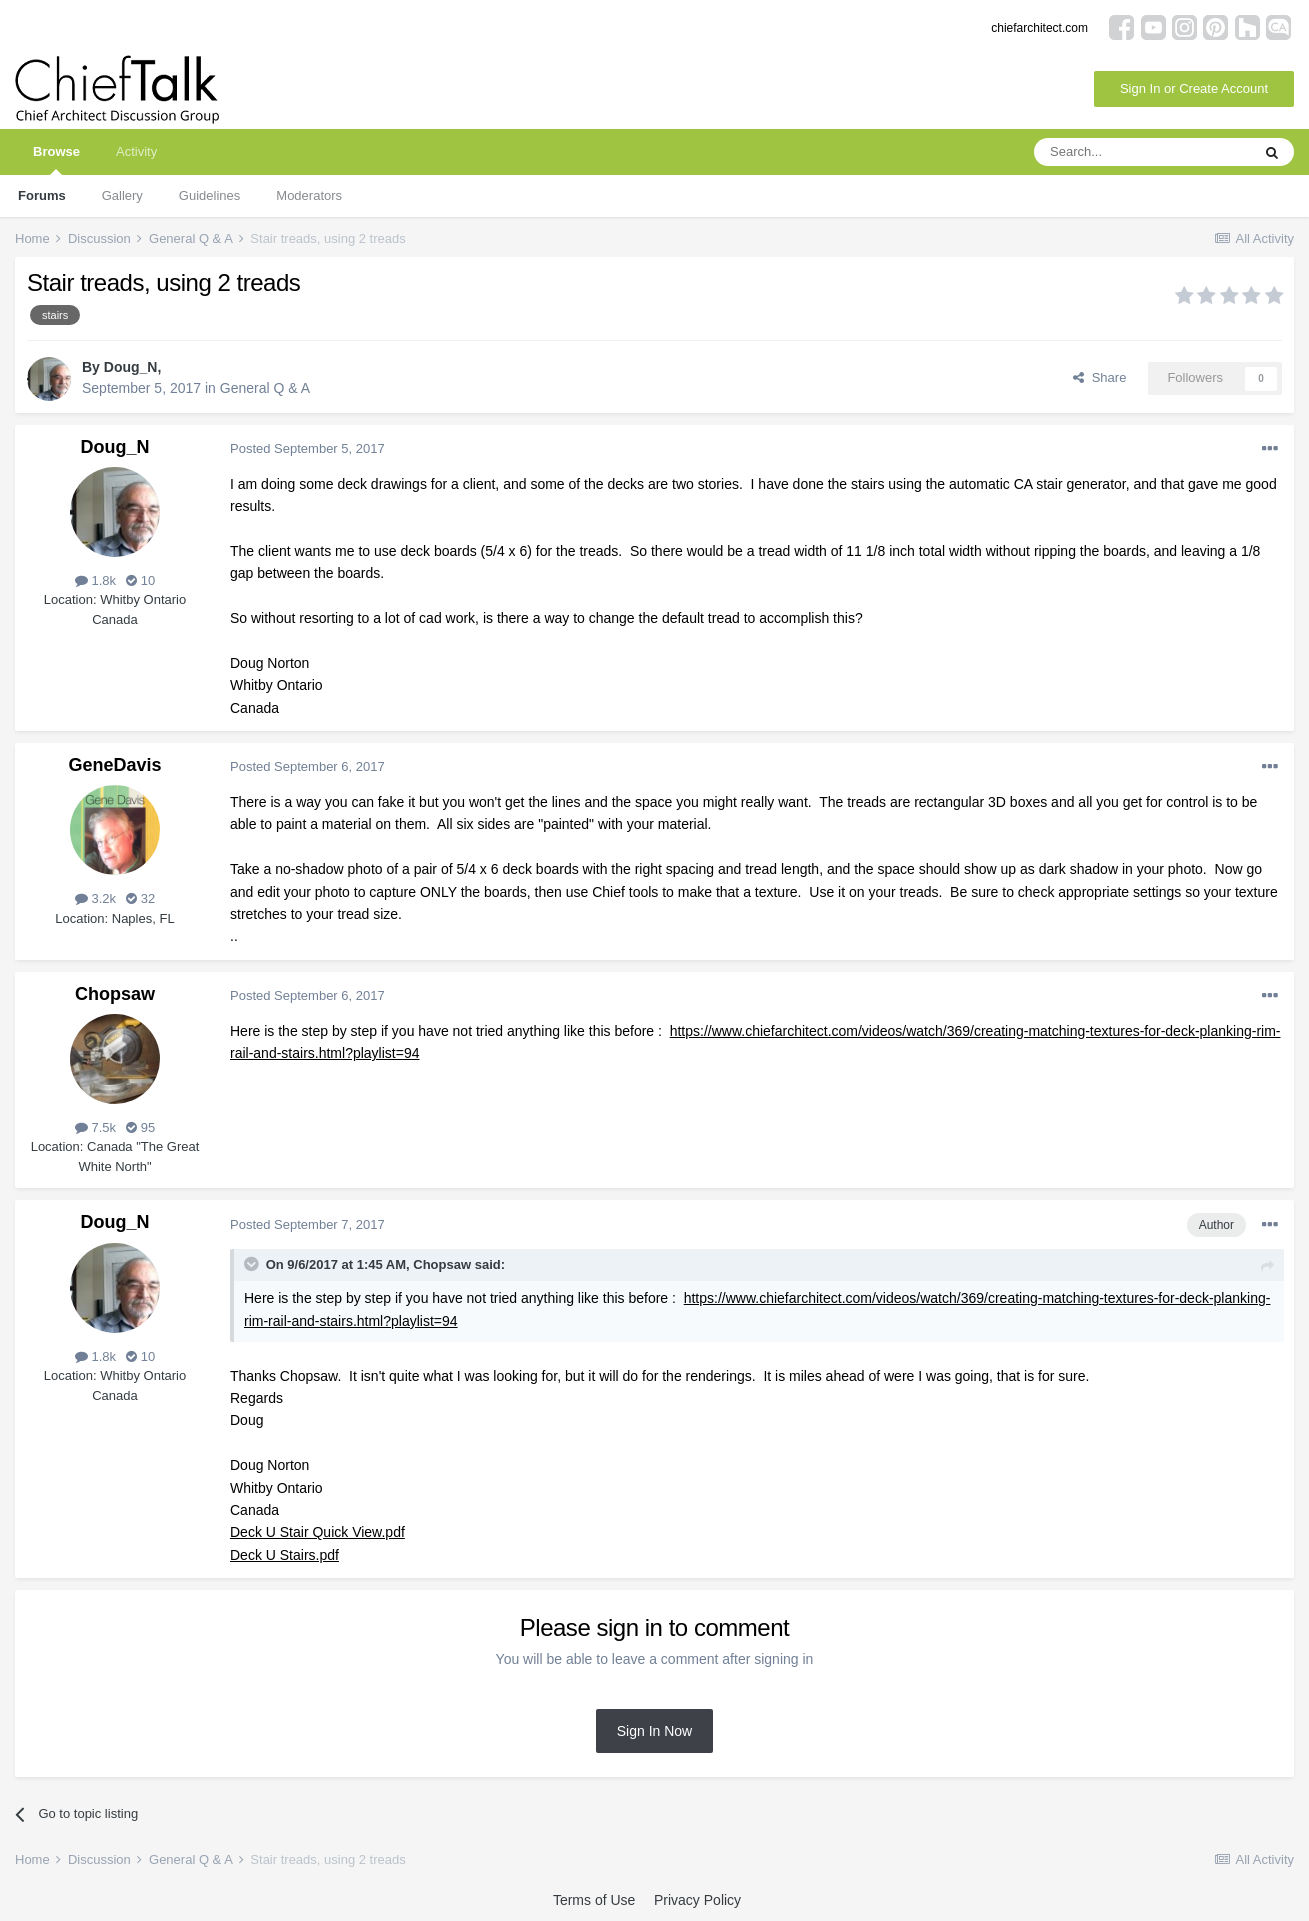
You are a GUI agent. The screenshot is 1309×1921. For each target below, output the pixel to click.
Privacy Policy (697, 1900)
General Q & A (265, 388)
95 (140, 1127)
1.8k (95, 580)
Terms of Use (594, 1900)
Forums (42, 195)
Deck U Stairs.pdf (284, 1555)
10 (140, 580)
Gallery (122, 195)
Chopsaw (115, 994)
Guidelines (209, 195)
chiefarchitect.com (1039, 28)
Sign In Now (654, 1731)
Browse (56, 159)
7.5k (95, 1127)
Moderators (309, 195)
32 (140, 898)
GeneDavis (114, 765)
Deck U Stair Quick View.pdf (317, 1532)
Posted (307, 448)
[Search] (1142, 152)
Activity (136, 151)
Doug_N (131, 367)
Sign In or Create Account (1194, 88)
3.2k (95, 898)
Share (1099, 377)
